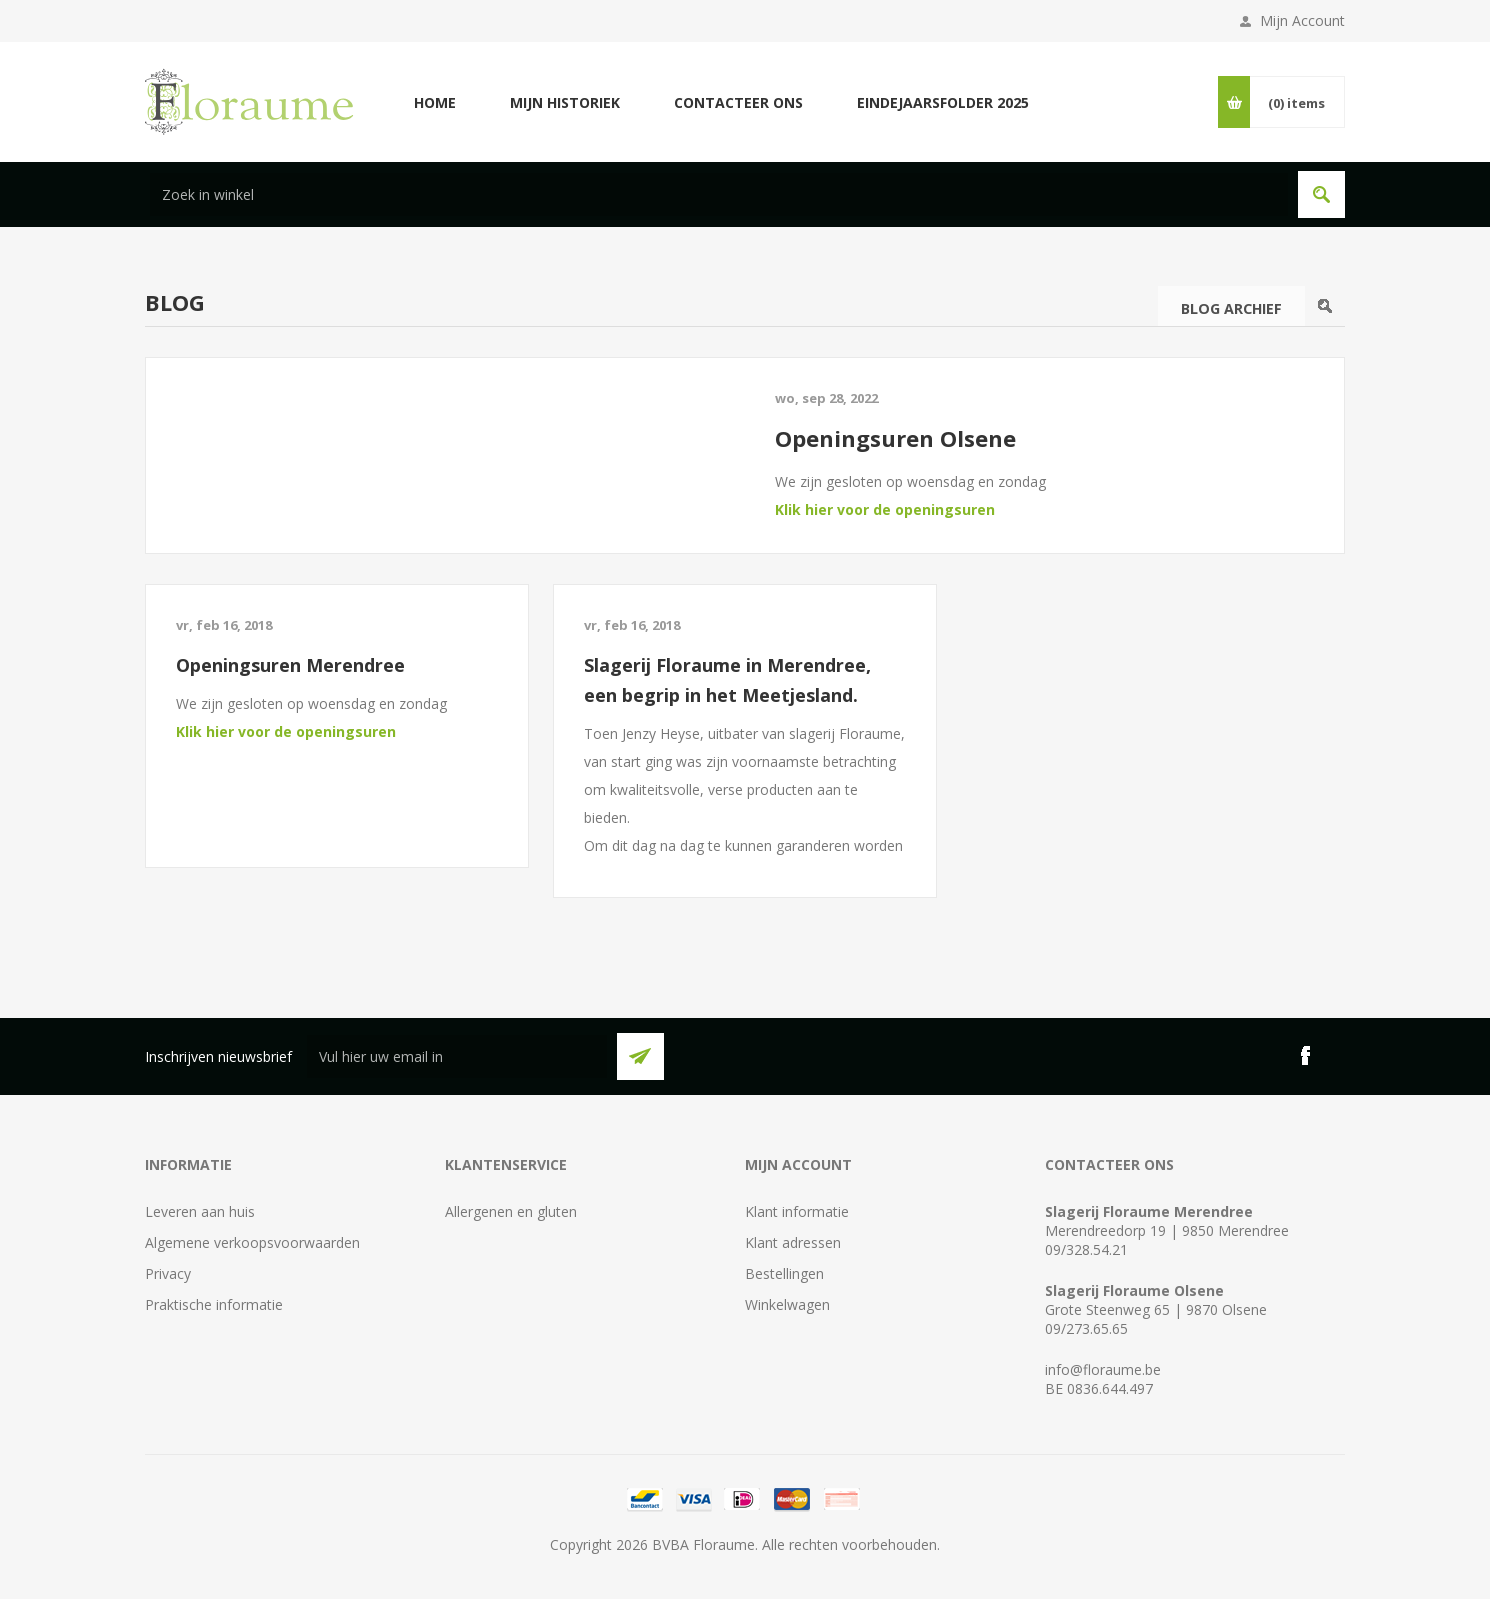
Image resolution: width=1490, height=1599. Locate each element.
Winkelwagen (787, 1304)
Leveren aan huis (200, 1211)
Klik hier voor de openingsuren (885, 509)
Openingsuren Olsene (895, 438)
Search (1325, 306)
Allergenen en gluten (511, 1211)
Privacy (168, 1273)
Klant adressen (793, 1242)
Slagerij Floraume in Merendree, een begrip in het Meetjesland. (727, 680)
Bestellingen (784, 1273)
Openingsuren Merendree (290, 665)
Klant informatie (797, 1211)
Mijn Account (1302, 20)
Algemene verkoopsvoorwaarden (252, 1242)
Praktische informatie (214, 1304)
